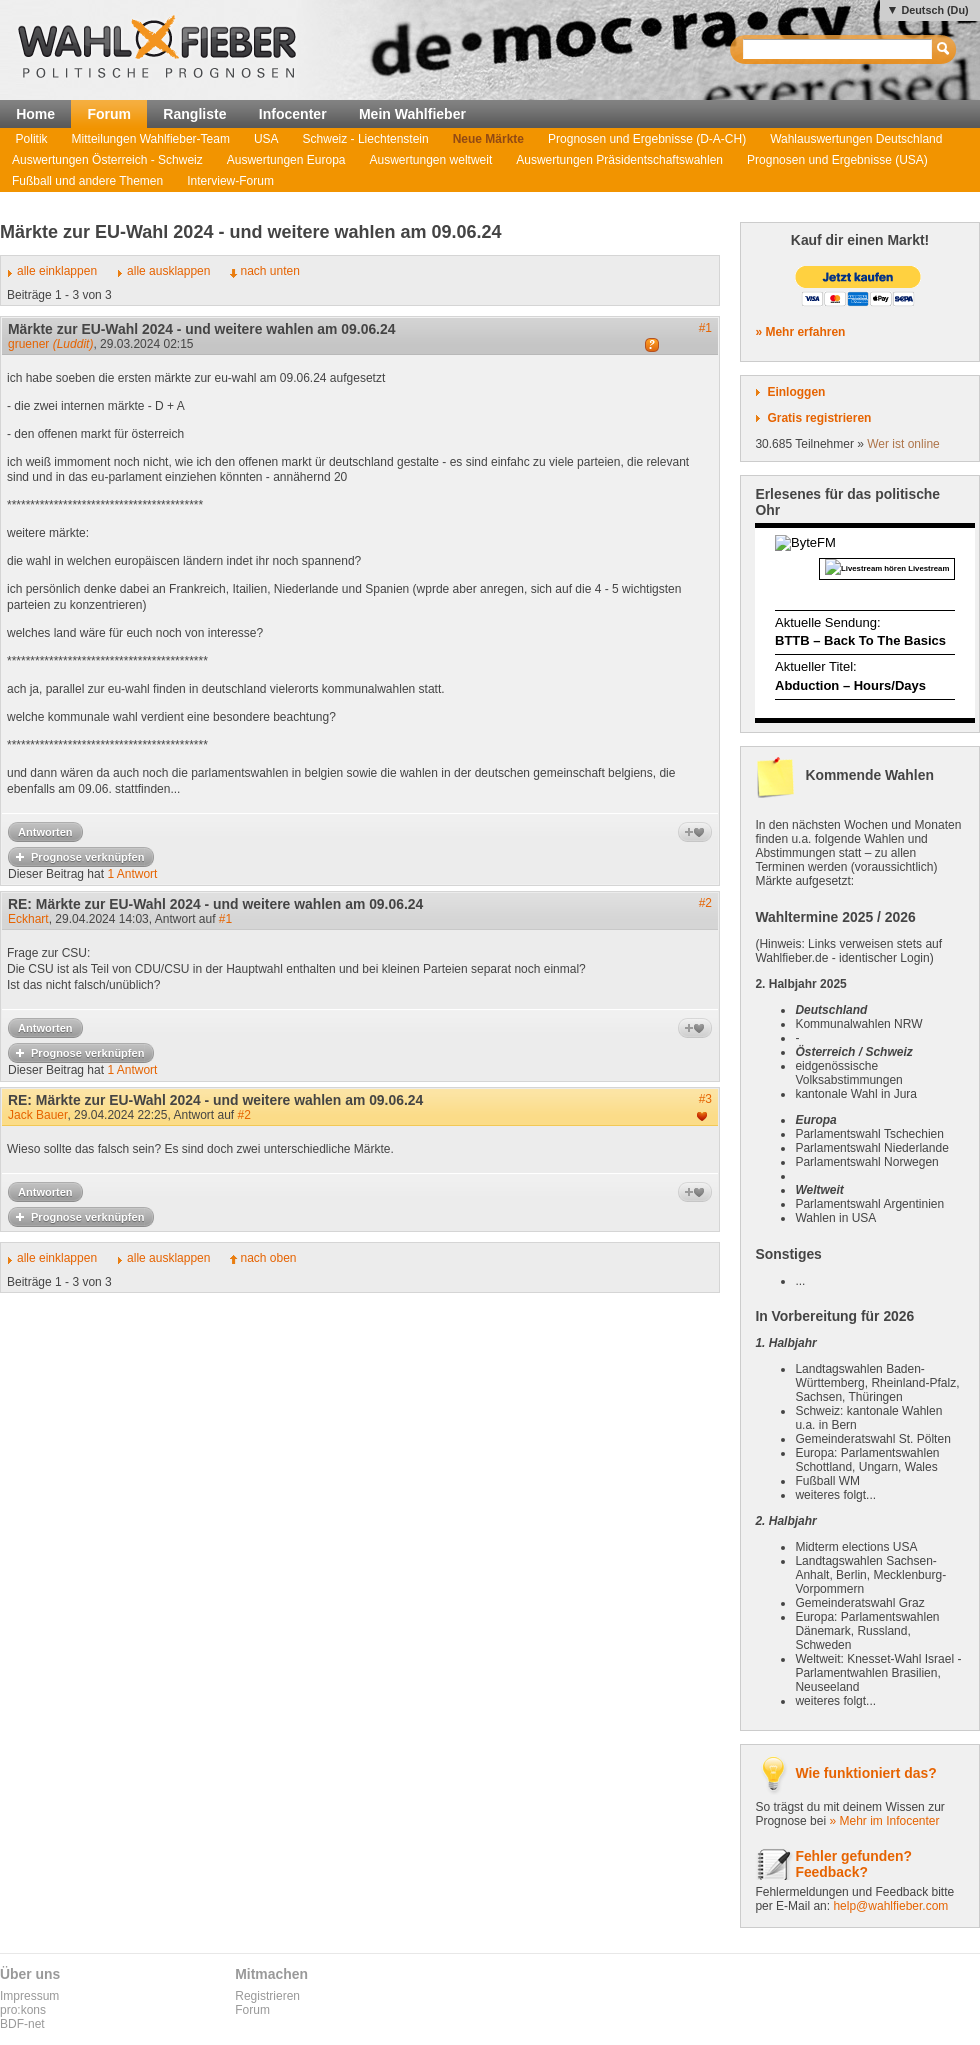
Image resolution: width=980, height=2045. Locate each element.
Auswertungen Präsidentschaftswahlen (619, 160)
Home (35, 114)
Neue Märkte (488, 139)
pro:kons (23, 2010)
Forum (109, 114)
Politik (32, 139)
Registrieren (267, 1996)
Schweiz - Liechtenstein (366, 139)
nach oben (268, 1258)
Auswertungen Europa (286, 160)
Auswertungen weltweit (431, 160)
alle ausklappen (168, 271)
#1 (705, 328)
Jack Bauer (37, 1115)
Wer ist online (903, 444)
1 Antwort (132, 874)
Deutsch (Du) (934, 10)
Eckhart (28, 919)
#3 (705, 1099)
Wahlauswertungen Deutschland (856, 139)
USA (266, 139)
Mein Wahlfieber (412, 114)
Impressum (29, 1996)
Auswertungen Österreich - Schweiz (107, 160)
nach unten (269, 271)
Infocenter (293, 114)
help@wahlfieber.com (890, 1906)
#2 (705, 903)
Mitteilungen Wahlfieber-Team (151, 139)
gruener (50, 344)
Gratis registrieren (819, 418)
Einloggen (796, 392)
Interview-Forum (230, 181)
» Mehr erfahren (800, 332)
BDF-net (22, 2024)
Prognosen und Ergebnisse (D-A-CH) (647, 139)
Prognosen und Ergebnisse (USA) (837, 160)
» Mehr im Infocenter (884, 1821)
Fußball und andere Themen (87, 181)
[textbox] (838, 49)
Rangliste (194, 114)
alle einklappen (57, 271)
